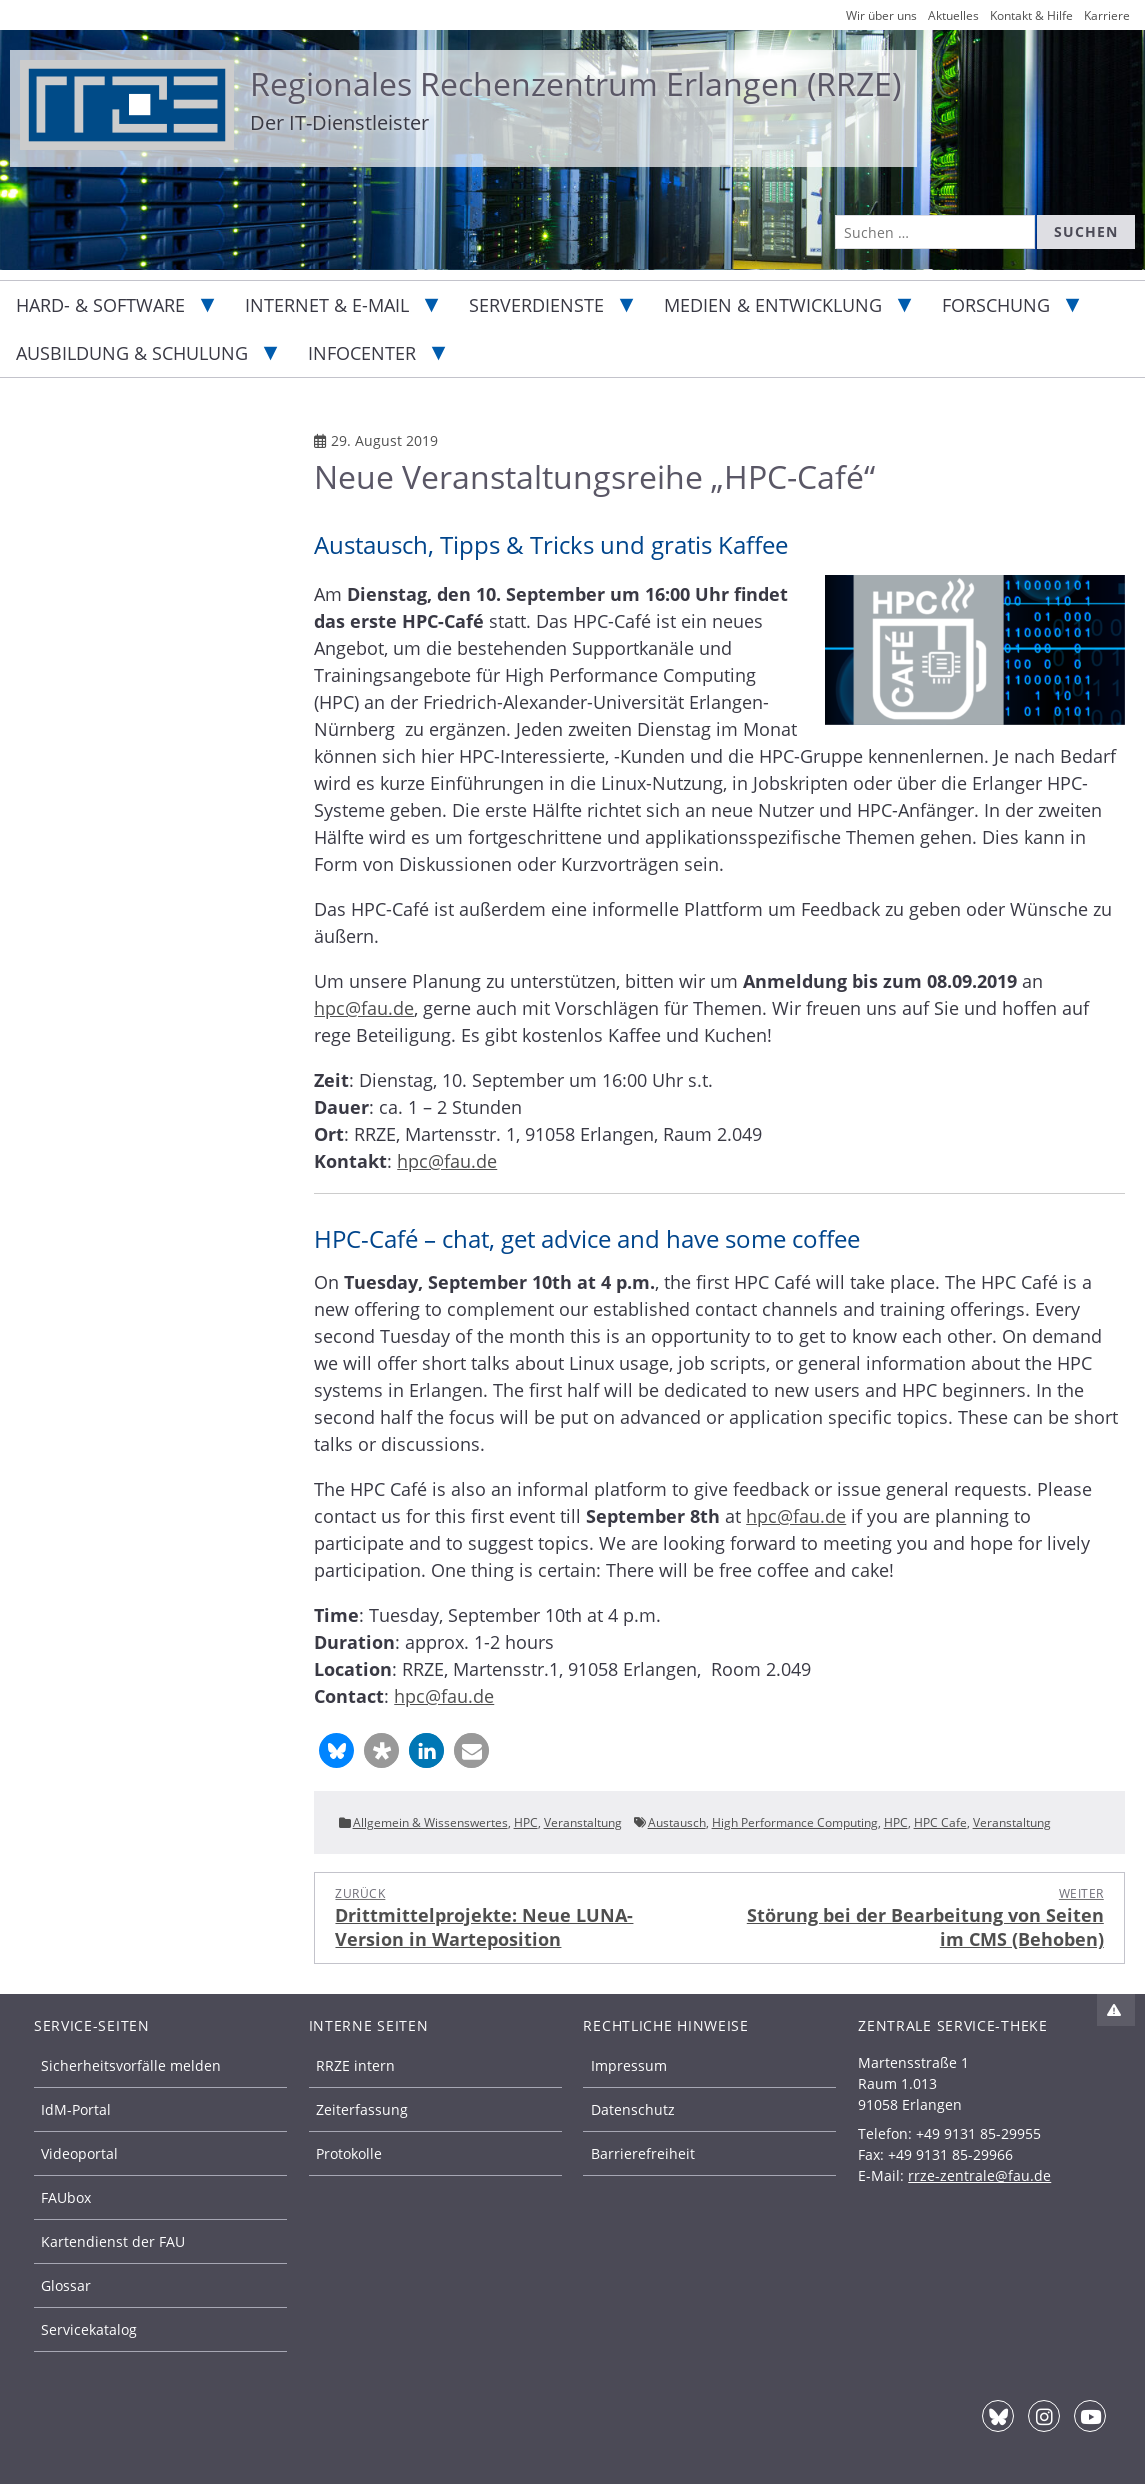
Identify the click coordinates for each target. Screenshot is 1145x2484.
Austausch (677, 1822)
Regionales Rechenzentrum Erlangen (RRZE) (575, 83)
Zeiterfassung (362, 2109)
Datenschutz (633, 2109)
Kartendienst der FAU (113, 2241)
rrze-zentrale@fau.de (979, 2175)
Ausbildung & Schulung (132, 353)
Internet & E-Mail (327, 305)
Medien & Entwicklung (773, 305)
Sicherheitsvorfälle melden (131, 2065)
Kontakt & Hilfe (1031, 15)
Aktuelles (953, 15)
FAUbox (66, 2197)
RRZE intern (355, 2065)
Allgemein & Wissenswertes (430, 1822)
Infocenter (362, 353)
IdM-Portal (76, 2109)
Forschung (996, 305)
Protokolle (349, 2153)
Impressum (629, 2065)
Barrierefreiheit (643, 2153)
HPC (526, 1822)
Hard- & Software (100, 305)
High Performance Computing (795, 1822)
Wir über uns (881, 15)
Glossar (66, 2285)
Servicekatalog (89, 2329)
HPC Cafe (940, 1822)
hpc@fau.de (364, 1008)
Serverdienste (536, 305)
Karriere (1107, 15)
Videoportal (79, 2153)
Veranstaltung (583, 1822)
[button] (336, 1750)
